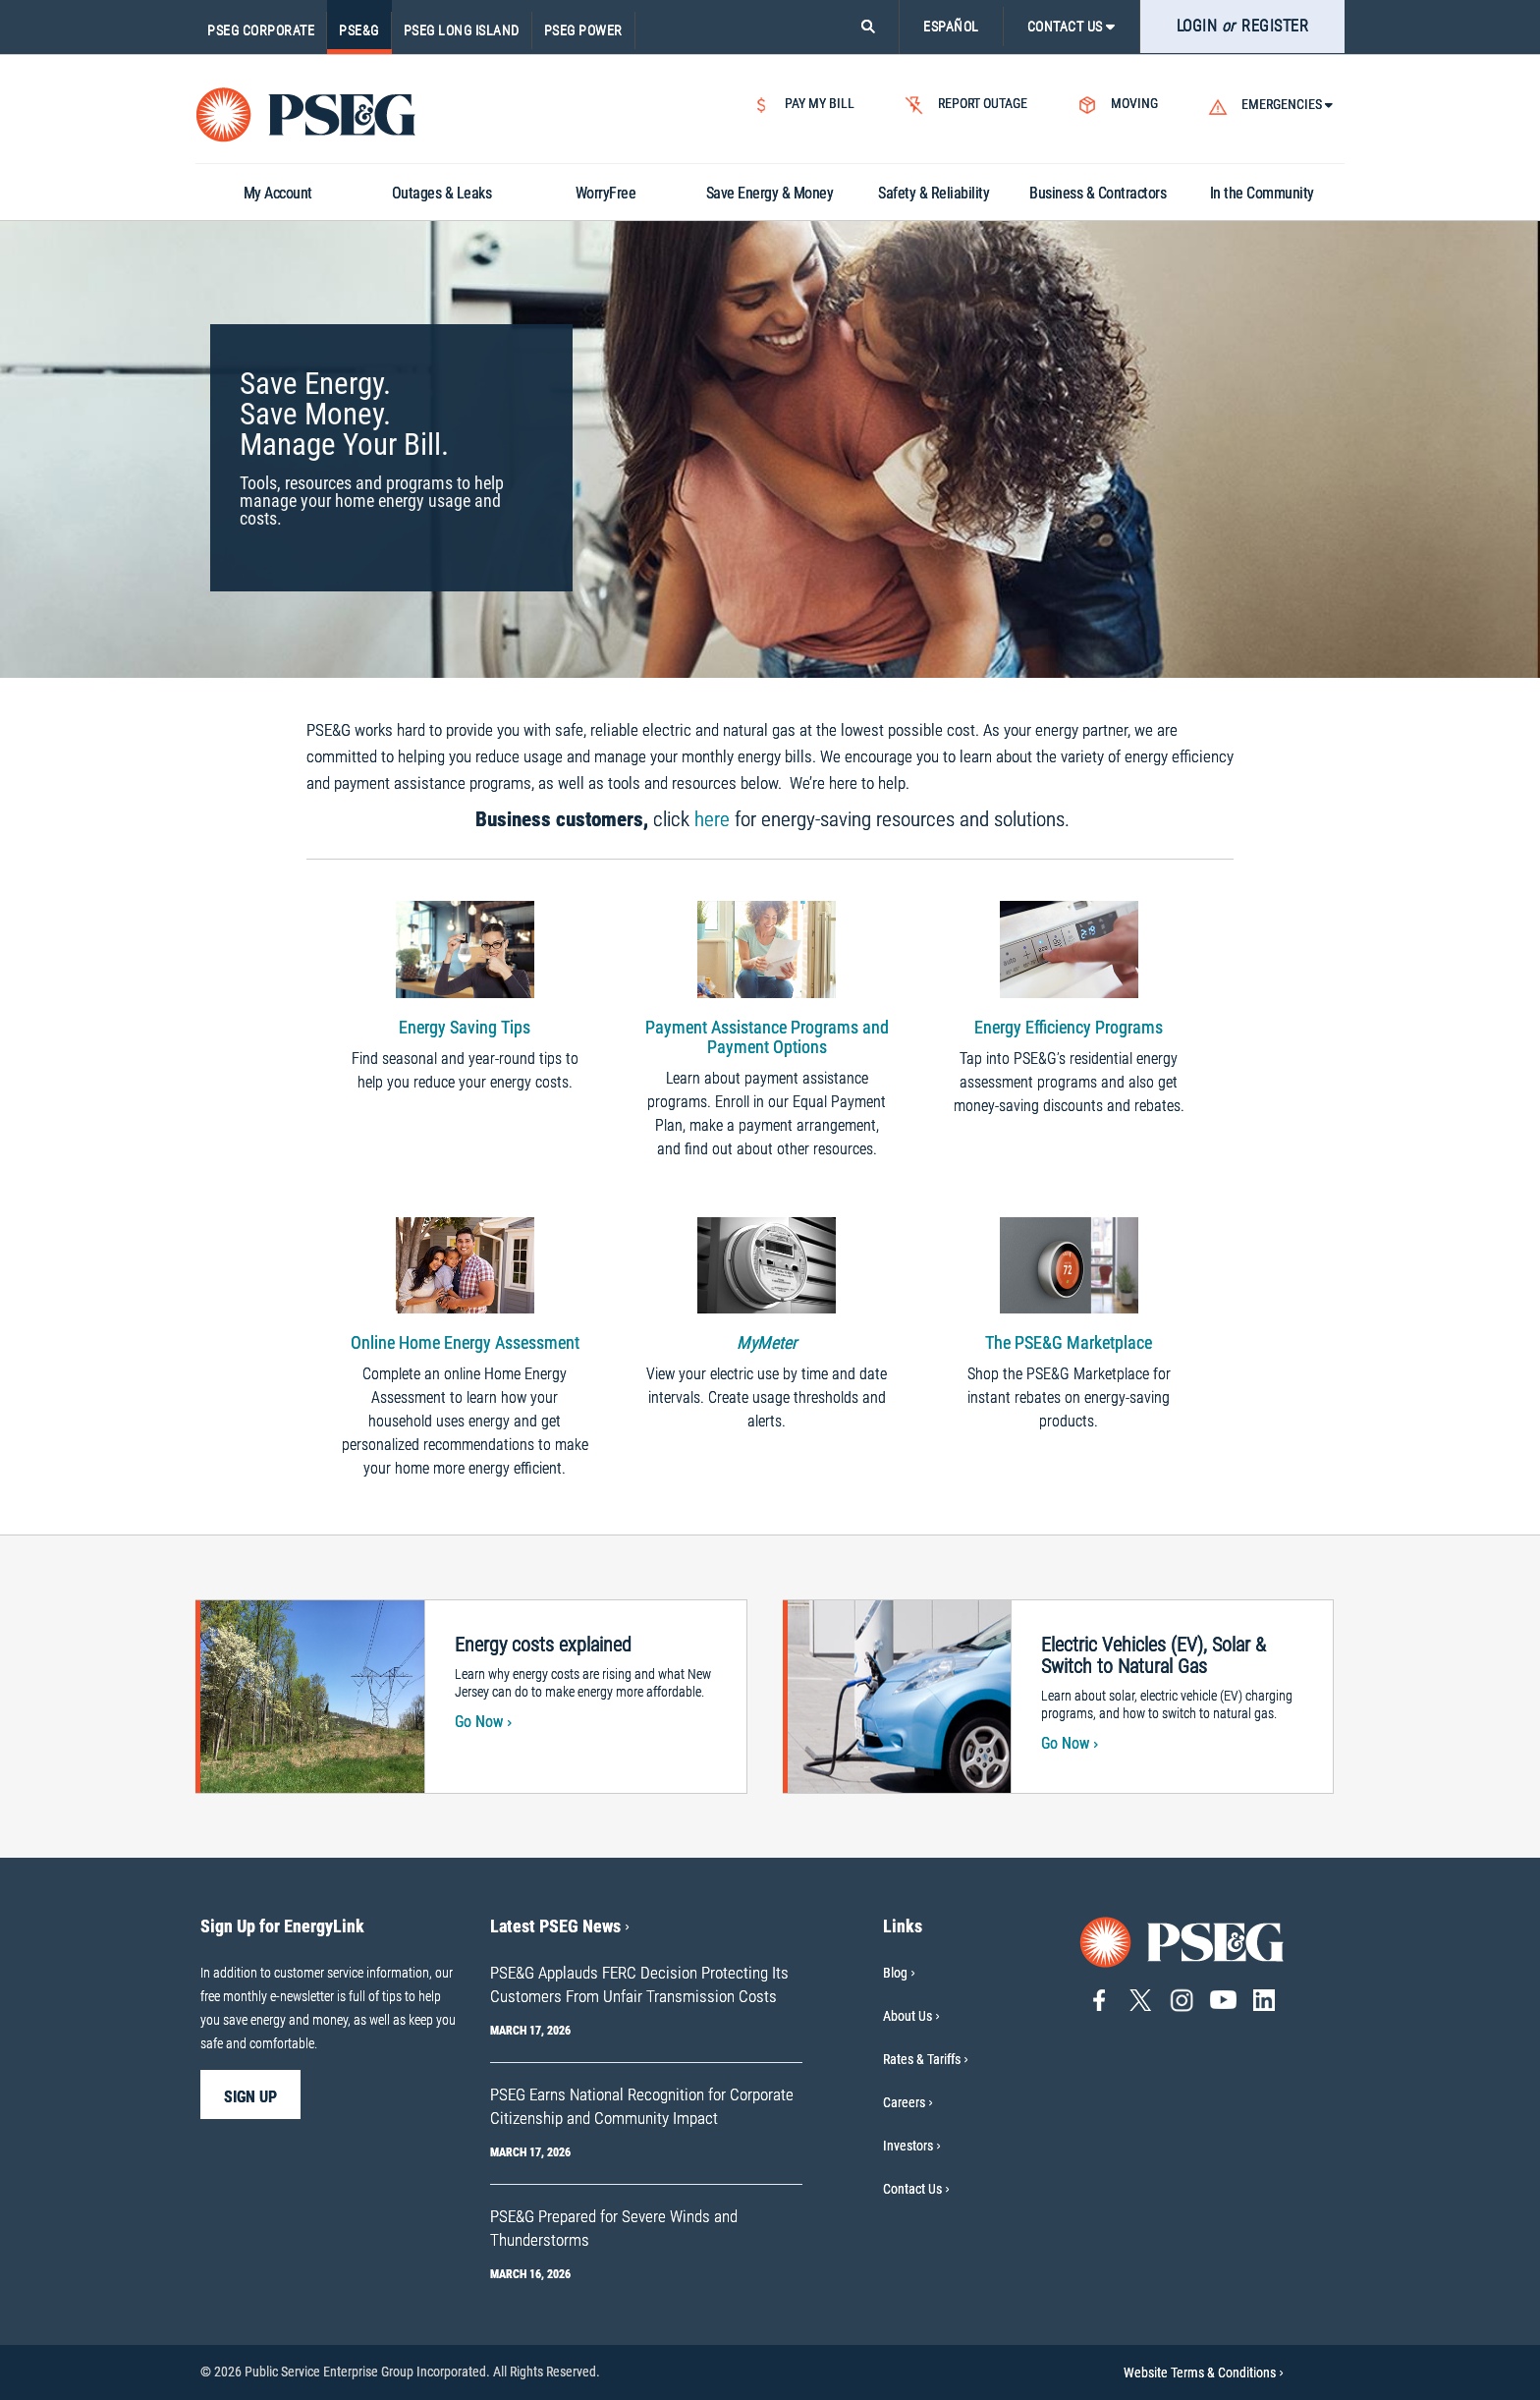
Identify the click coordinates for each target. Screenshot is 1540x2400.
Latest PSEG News (560, 1926)
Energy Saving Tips (464, 1027)
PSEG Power (583, 30)
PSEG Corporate (260, 30)
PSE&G (359, 30)
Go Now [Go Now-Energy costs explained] (483, 1721)
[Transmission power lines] (310, 1695)
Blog (895, 1973)
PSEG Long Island (462, 30)
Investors (908, 2145)
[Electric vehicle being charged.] (898, 1695)
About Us (907, 2016)
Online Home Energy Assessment (465, 1342)
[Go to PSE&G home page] (1182, 1940)
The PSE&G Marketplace (1068, 1342)
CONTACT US (1071, 26)
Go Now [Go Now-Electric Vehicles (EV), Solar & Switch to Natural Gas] (1069, 1743)
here (712, 819)
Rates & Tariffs (922, 2059)
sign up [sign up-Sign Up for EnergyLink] (250, 2097)
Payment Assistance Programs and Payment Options (767, 1037)
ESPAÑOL (951, 26)
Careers (904, 2102)
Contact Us (912, 2189)
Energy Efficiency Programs (1068, 1027)
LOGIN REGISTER (1243, 26)
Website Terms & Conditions (1204, 2372)
